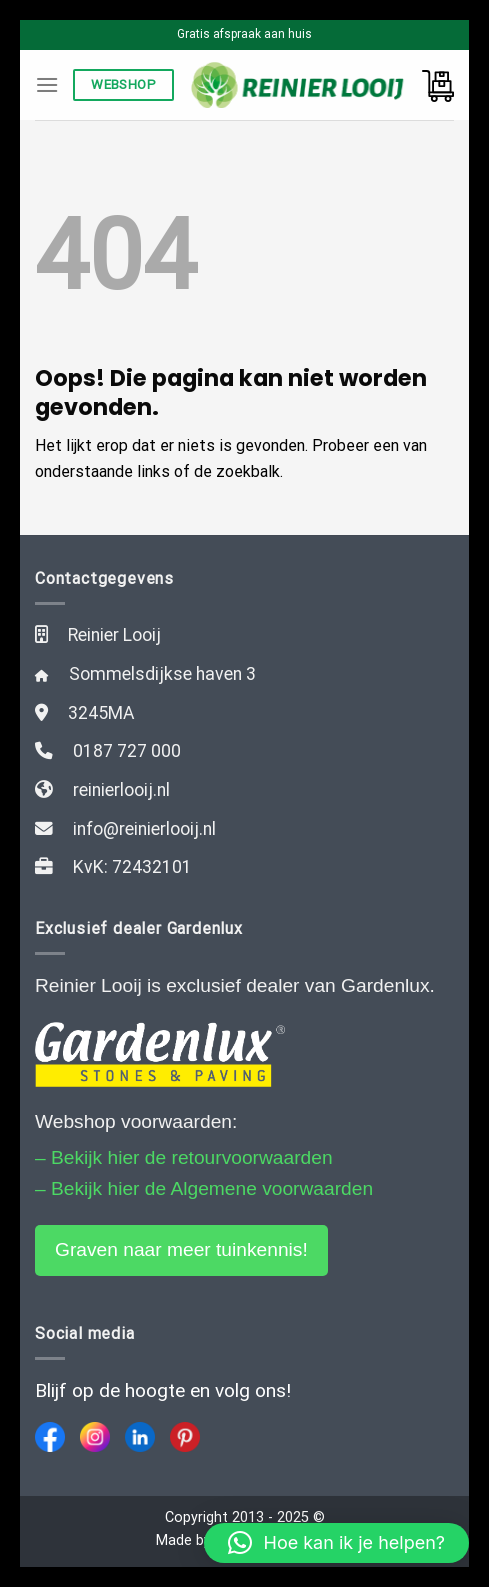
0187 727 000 (127, 751)
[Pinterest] (185, 1437)
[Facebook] (50, 1437)
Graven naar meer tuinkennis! (181, 1249)
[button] (336, 1543)
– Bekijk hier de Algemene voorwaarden (204, 1188)
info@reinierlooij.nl (144, 829)
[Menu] (47, 84)
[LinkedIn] (140, 1437)
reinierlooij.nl (121, 790)
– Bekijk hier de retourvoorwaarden (184, 1157)
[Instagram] (95, 1437)
